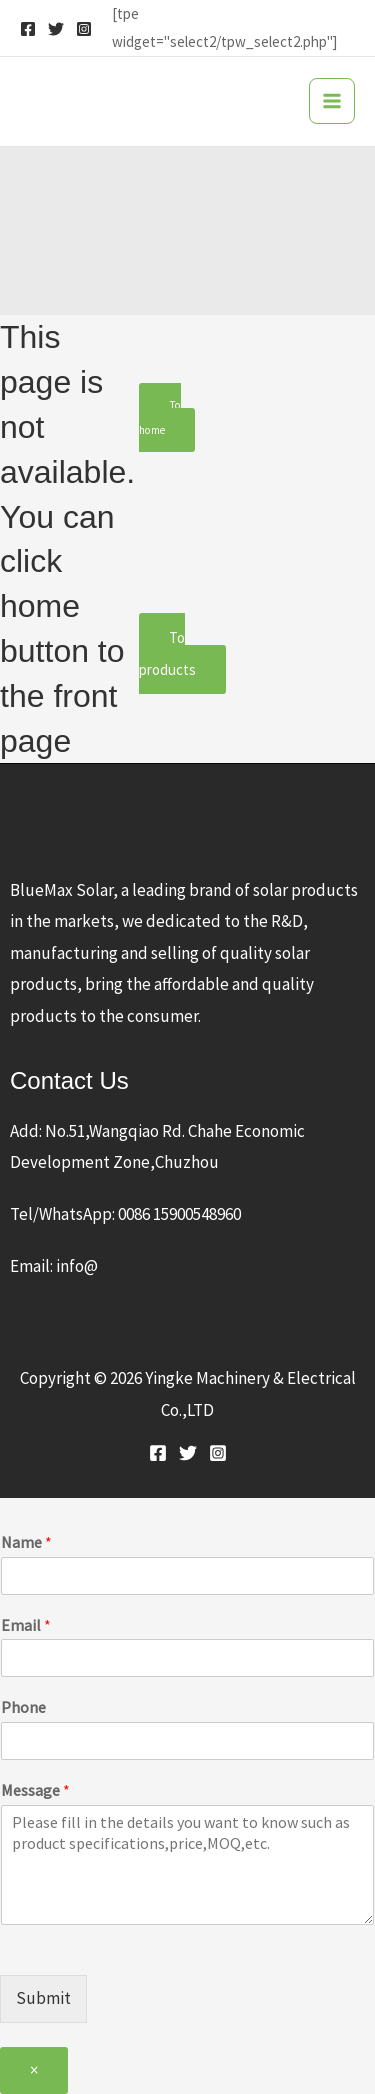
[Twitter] (56, 29)
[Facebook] (28, 29)
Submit (43, 1998)
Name (26, 1542)
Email (26, 1625)
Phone (23, 1707)
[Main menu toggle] (332, 101)
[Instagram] (84, 29)
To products (167, 653)
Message (35, 1790)
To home (160, 417)
